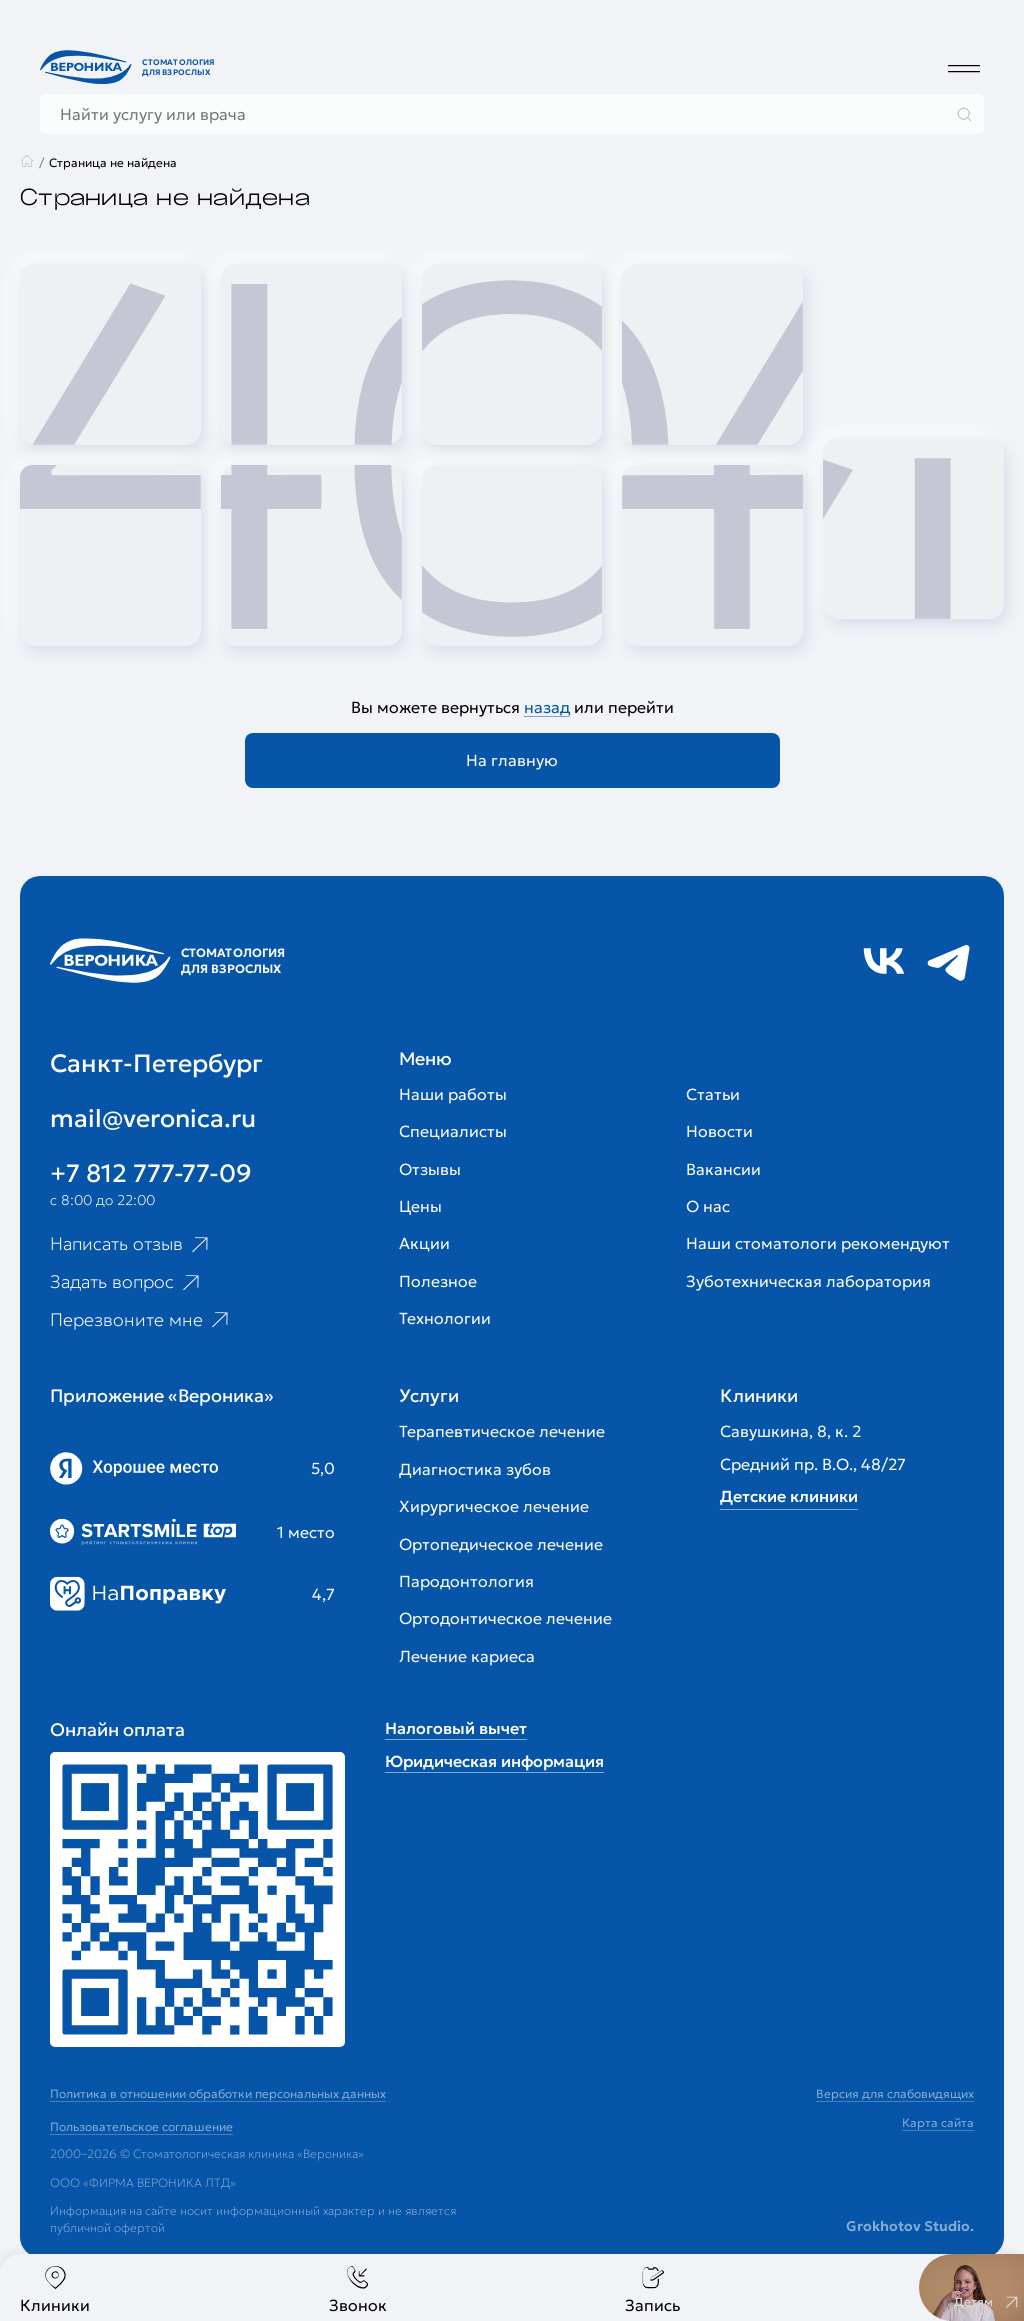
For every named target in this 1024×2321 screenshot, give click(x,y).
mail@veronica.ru (153, 1118)
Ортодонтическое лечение (505, 1618)
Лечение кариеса (467, 1656)
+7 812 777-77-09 (151, 1173)
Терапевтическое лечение (502, 1431)
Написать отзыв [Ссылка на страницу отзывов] (131, 1244)
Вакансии (723, 1169)
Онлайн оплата (117, 1729)
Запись (652, 2289)
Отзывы (430, 1169)
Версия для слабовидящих (895, 2093)
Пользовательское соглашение (141, 2126)
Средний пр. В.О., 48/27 (813, 1464)
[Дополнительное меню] (964, 67)
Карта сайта (938, 2122)
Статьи (713, 1094)
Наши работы (453, 1094)
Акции (424, 1243)
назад (547, 707)
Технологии (445, 1318)
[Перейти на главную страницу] (129, 67)
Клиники (55, 2289)
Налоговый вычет (456, 1728)
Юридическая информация (494, 1761)
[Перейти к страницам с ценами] (197, 1899)
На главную (512, 760)
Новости (719, 1131)
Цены (420, 1206)
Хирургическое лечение (494, 1506)
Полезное (438, 1281)
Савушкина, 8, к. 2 (790, 1431)
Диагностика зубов (475, 1469)
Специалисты (453, 1131)
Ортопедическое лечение (501, 1544)
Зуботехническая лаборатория (808, 1281)
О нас (708, 1206)
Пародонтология (466, 1581)
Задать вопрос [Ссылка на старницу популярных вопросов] (127, 1282)
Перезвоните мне (141, 1320)
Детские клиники (789, 1496)
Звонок (358, 2289)
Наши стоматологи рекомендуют (818, 1243)
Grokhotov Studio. (910, 2226)
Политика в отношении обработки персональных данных (218, 2093)
